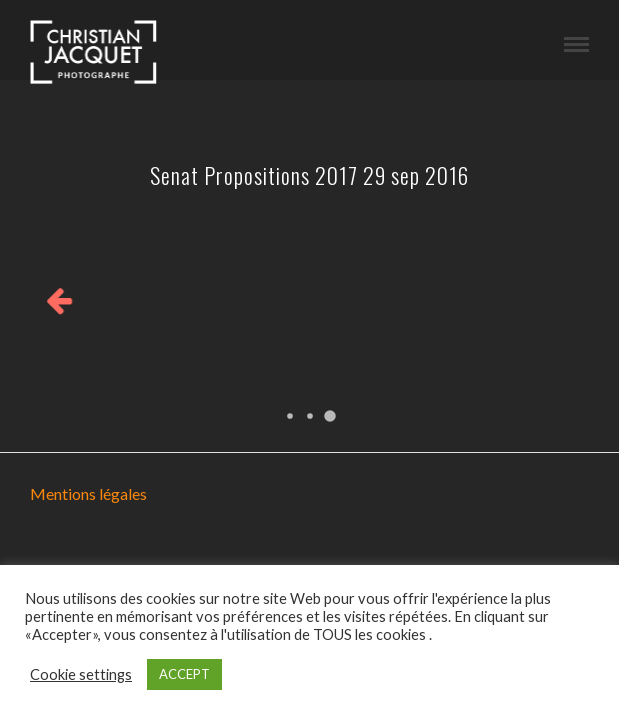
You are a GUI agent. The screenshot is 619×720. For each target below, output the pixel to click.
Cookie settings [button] (81, 674)
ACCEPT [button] (184, 674)
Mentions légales (88, 493)
